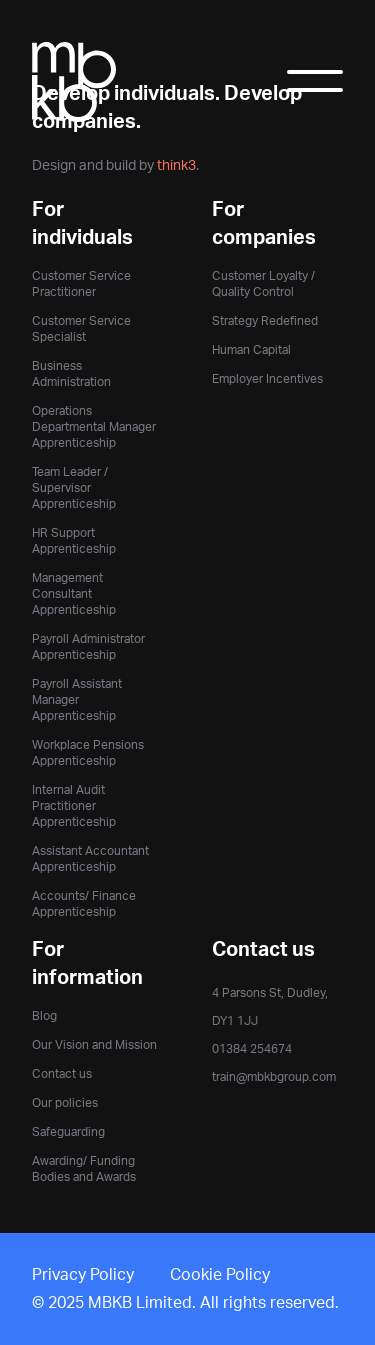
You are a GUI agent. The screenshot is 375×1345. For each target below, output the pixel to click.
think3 (176, 165)
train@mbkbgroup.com (274, 1077)
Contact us (62, 1074)
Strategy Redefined (265, 321)
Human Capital (251, 350)
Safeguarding (68, 1132)
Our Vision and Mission (94, 1045)
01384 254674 (252, 1049)
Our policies (65, 1103)
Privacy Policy (83, 1275)
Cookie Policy (220, 1275)
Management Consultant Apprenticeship (74, 594)
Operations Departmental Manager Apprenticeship (94, 427)
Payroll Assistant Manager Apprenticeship (77, 700)
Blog (44, 1016)
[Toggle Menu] (315, 87)
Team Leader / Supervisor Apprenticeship (74, 488)
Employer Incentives (267, 379)
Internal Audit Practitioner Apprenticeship (74, 806)
